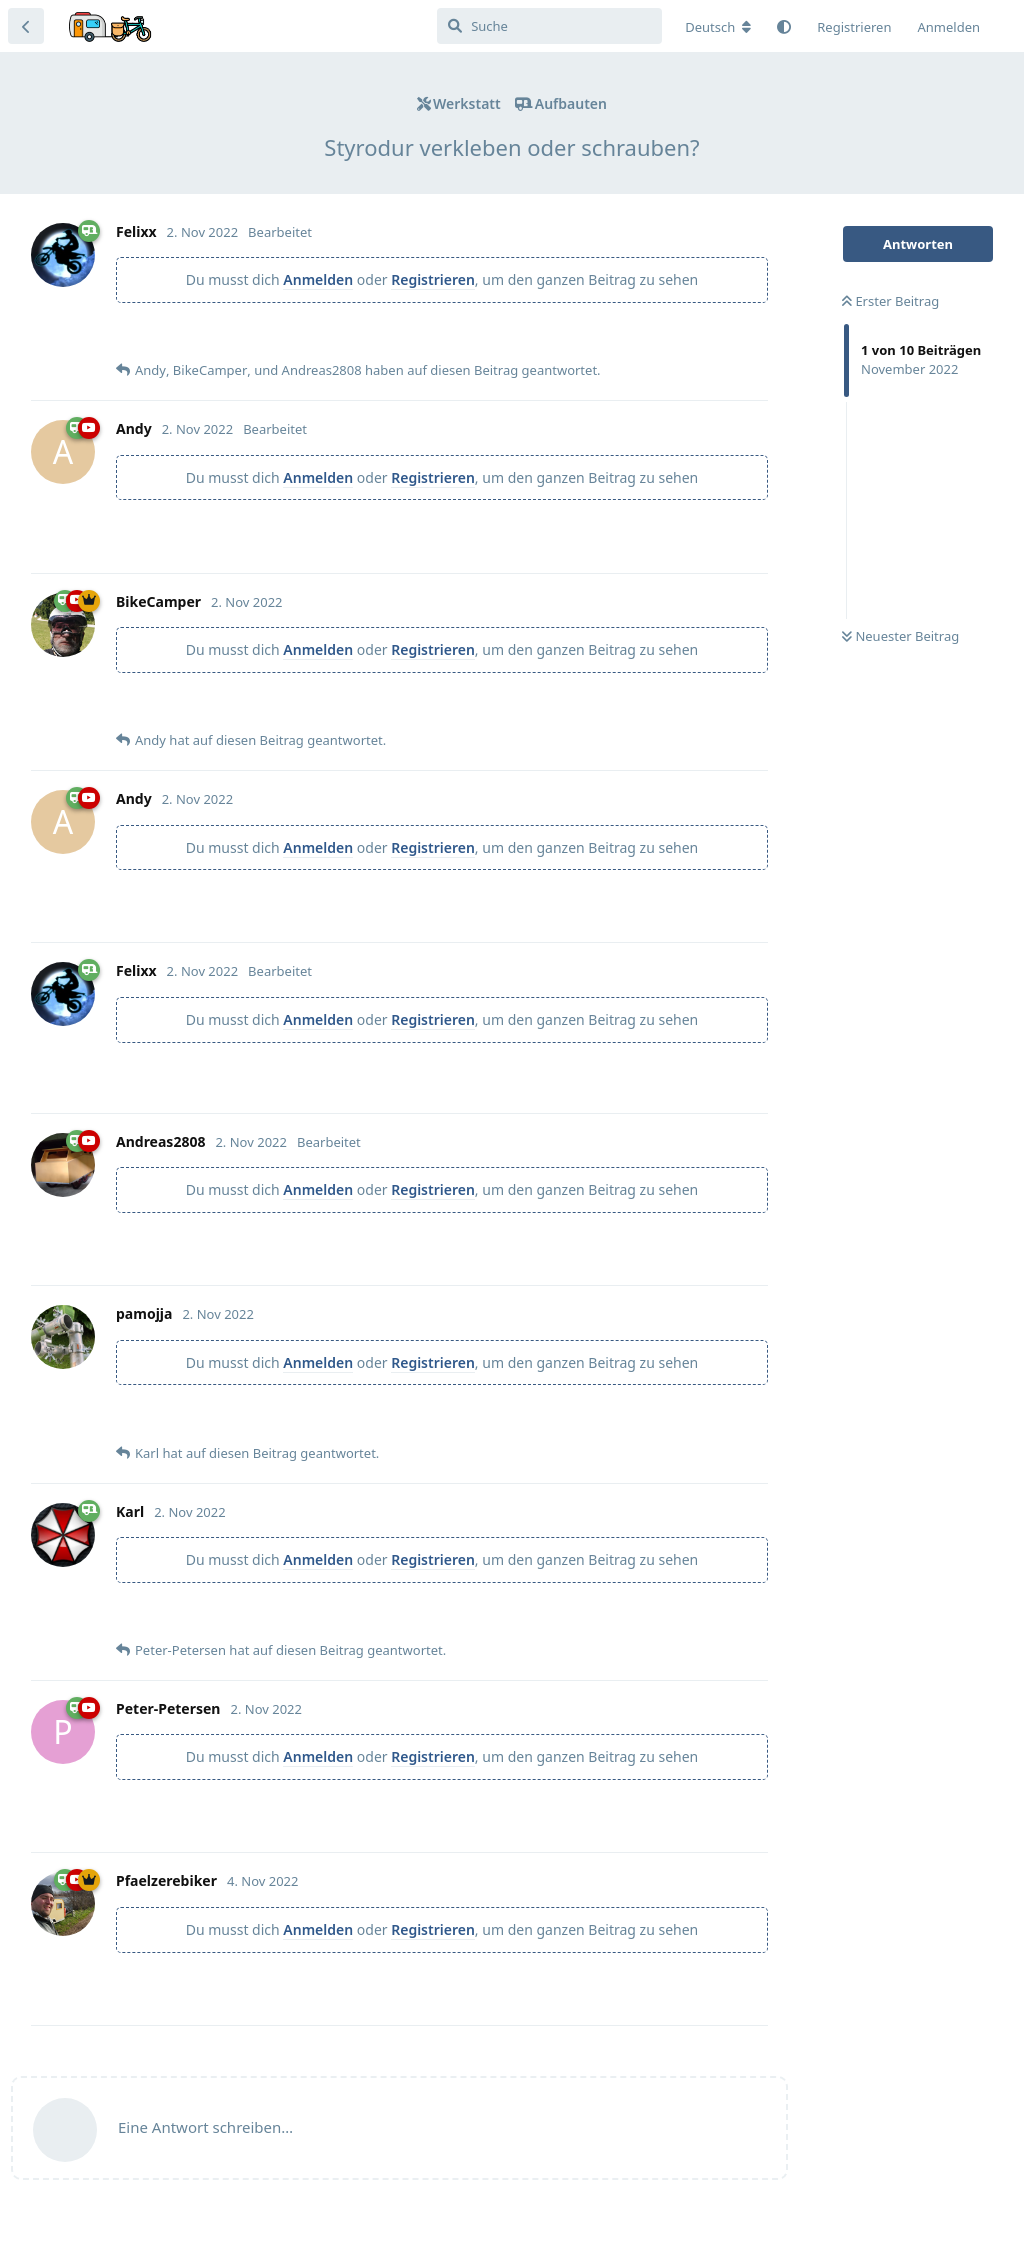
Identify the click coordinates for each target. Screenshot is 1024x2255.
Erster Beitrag (890, 301)
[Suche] (549, 26)
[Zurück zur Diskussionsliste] (26, 26)
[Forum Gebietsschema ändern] (718, 27)
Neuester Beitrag (900, 636)
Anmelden (318, 279)
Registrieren (433, 279)
